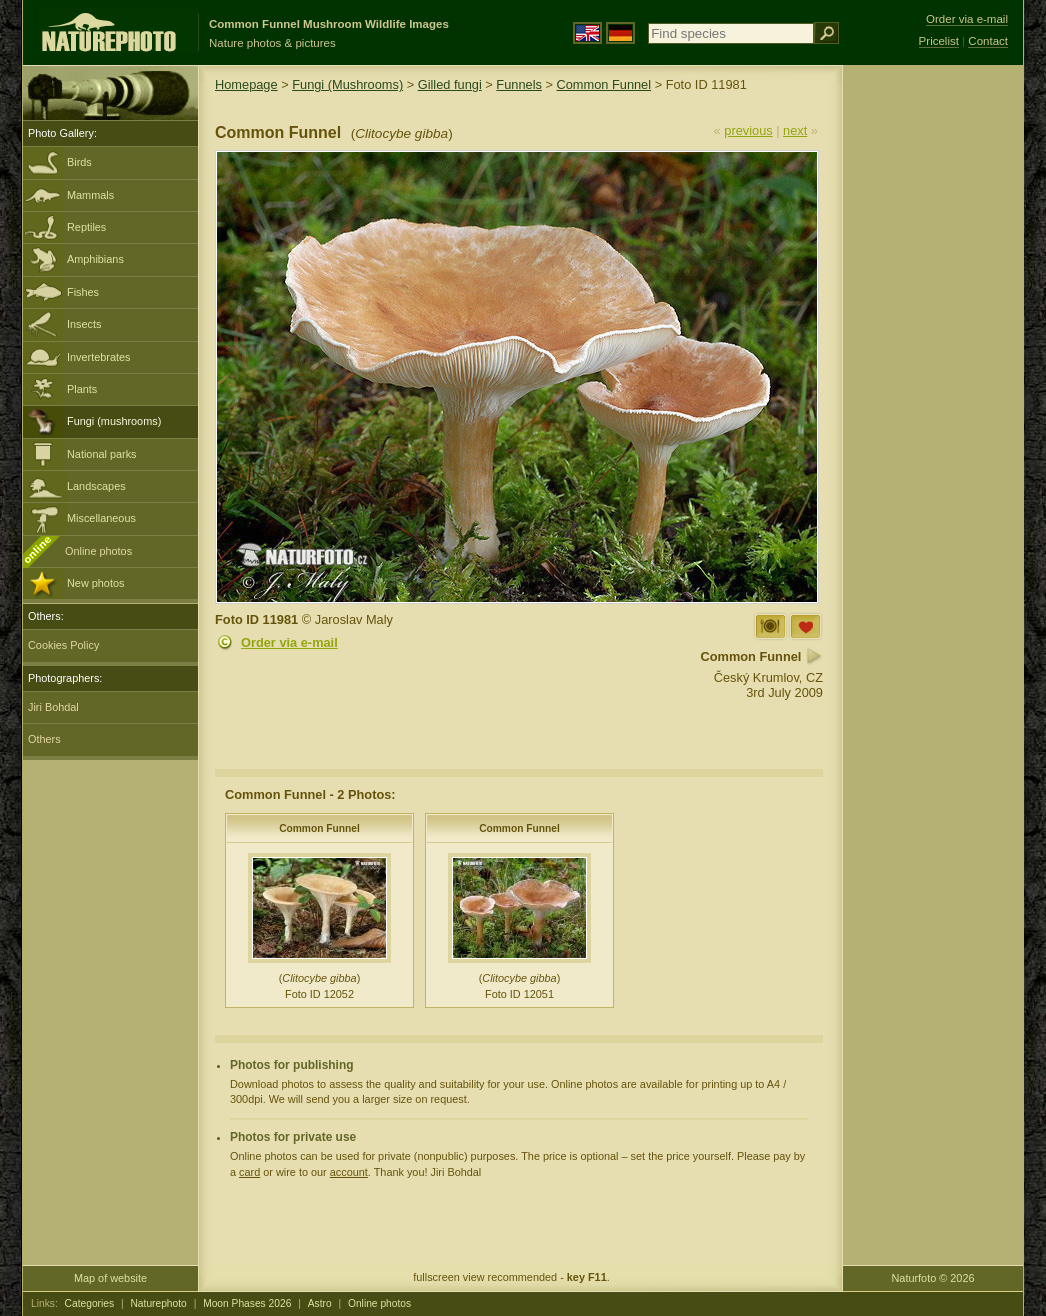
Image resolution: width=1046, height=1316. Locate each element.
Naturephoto (158, 1303)
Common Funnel (603, 84)
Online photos (98, 551)
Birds (79, 162)
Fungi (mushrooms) (114, 421)
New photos (95, 583)
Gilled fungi (450, 84)
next (795, 130)
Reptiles (86, 227)
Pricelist (939, 41)
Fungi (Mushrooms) (347, 84)
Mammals (90, 195)
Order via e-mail (289, 642)
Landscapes (96, 486)
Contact (988, 41)
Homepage (246, 84)
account (349, 1172)
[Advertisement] (933, 385)
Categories (90, 1303)
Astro (320, 1303)
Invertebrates (98, 357)
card (249, 1172)
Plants (82, 389)
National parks (102, 454)
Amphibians (95, 259)
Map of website (110, 1278)
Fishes (83, 292)
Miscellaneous (101, 518)
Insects (84, 324)
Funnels (519, 84)
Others (44, 739)
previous (748, 130)
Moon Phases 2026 (247, 1303)
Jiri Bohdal (53, 707)
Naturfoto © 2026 (933, 1278)
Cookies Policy (63, 645)
